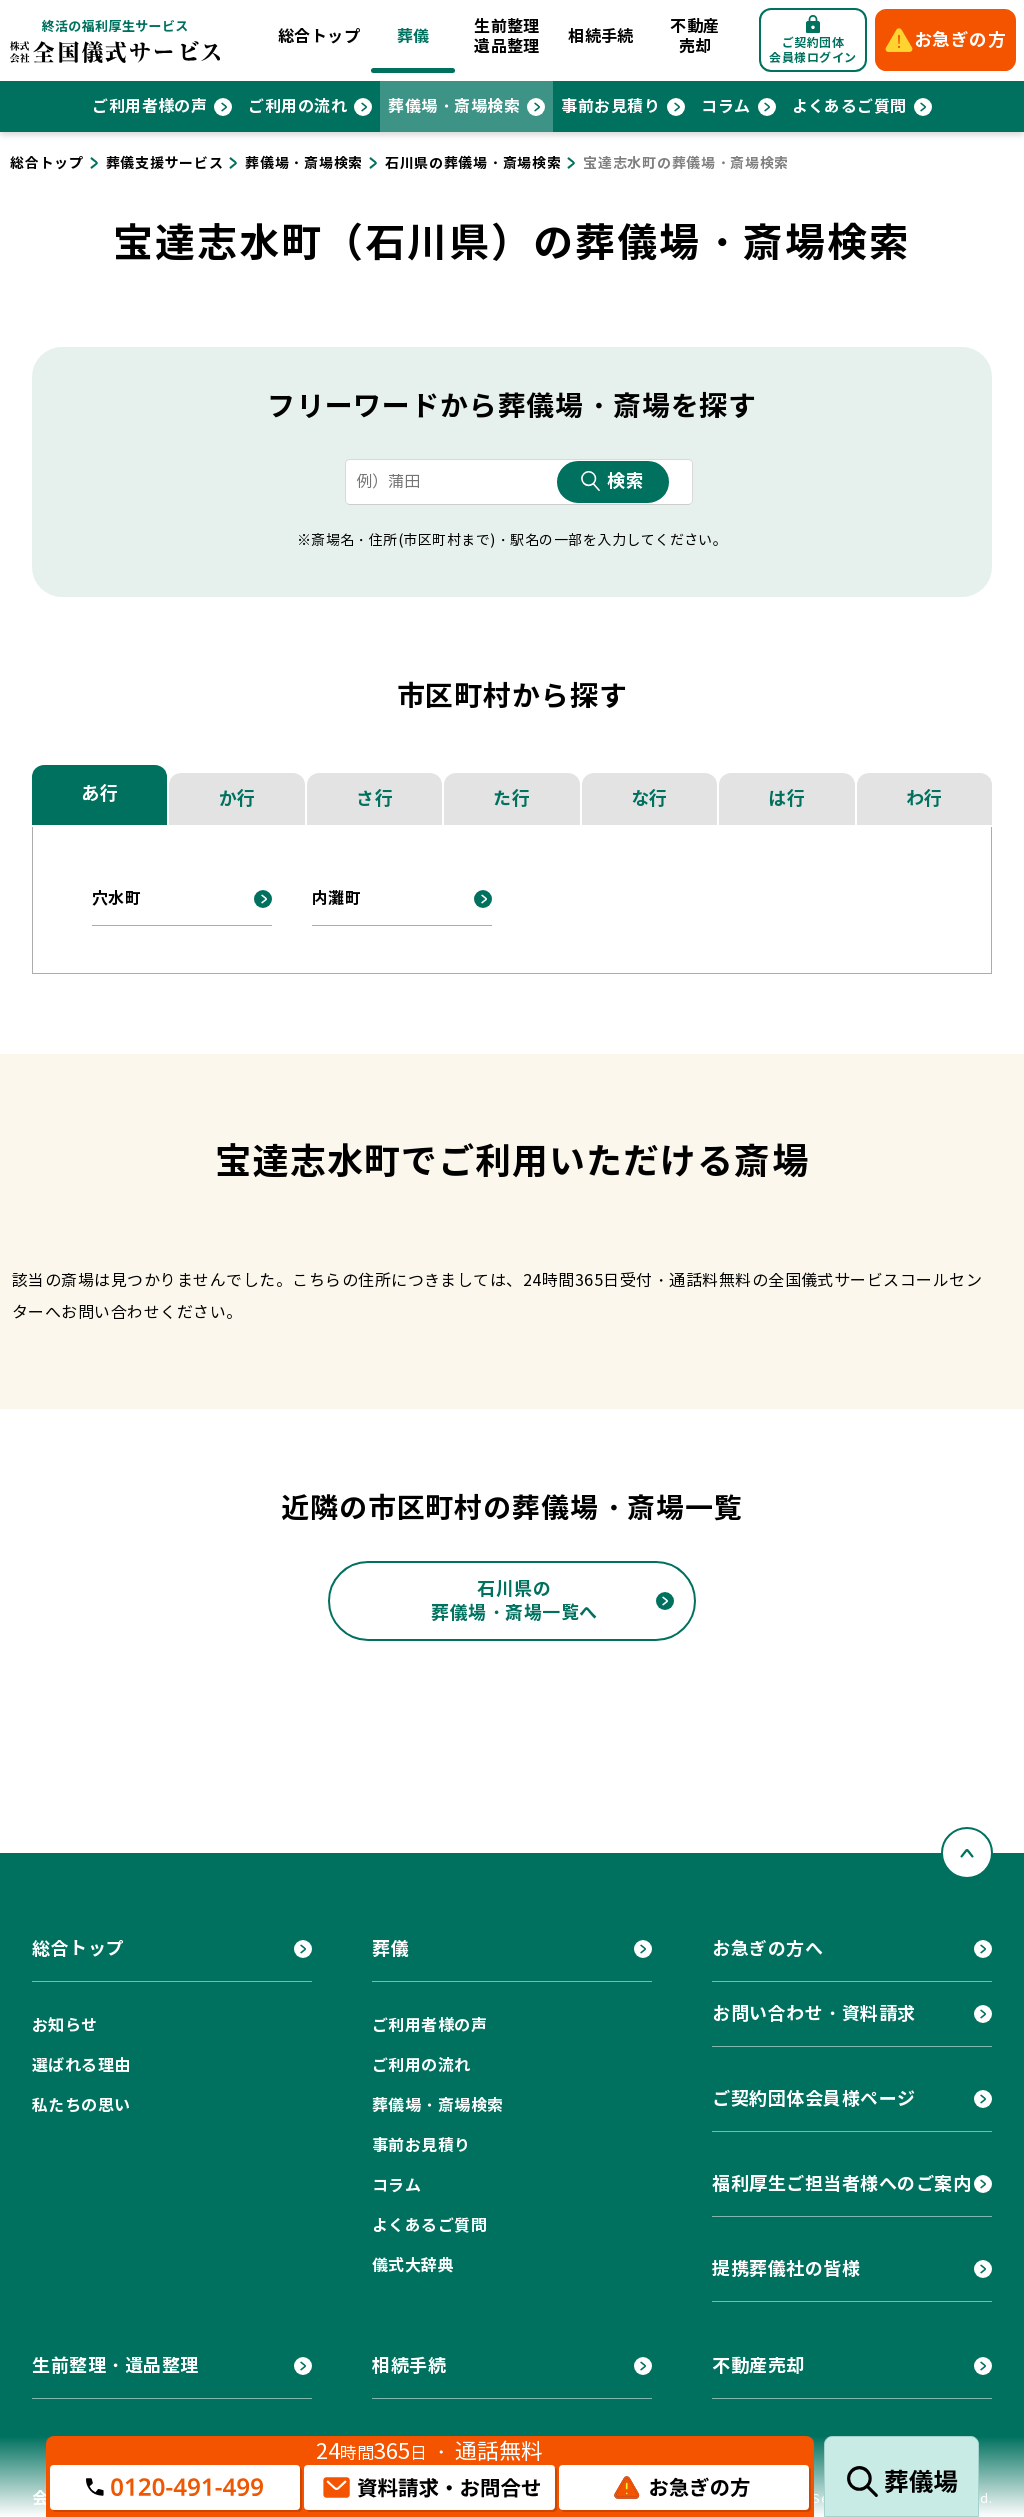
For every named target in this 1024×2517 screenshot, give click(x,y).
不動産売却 (694, 36)
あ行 (99, 793)
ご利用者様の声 (149, 106)
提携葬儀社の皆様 (786, 2268)
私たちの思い (81, 2105)
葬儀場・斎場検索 (454, 106)
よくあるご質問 (849, 106)
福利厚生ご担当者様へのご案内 (842, 2183)
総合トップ (319, 36)
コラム (725, 106)
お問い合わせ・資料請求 (814, 2013)
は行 (786, 798)
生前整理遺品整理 (507, 36)
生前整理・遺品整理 (115, 2365)
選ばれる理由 (81, 2065)
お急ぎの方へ (767, 1948)
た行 (511, 798)
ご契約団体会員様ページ (814, 2098)
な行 (649, 798)
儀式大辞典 (413, 2265)
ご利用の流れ (297, 106)
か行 (237, 798)
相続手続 (601, 36)
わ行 (924, 798)
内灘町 (336, 898)
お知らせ (65, 2025)
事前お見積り (610, 106)
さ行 (374, 798)
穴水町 (116, 898)
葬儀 (413, 36)
